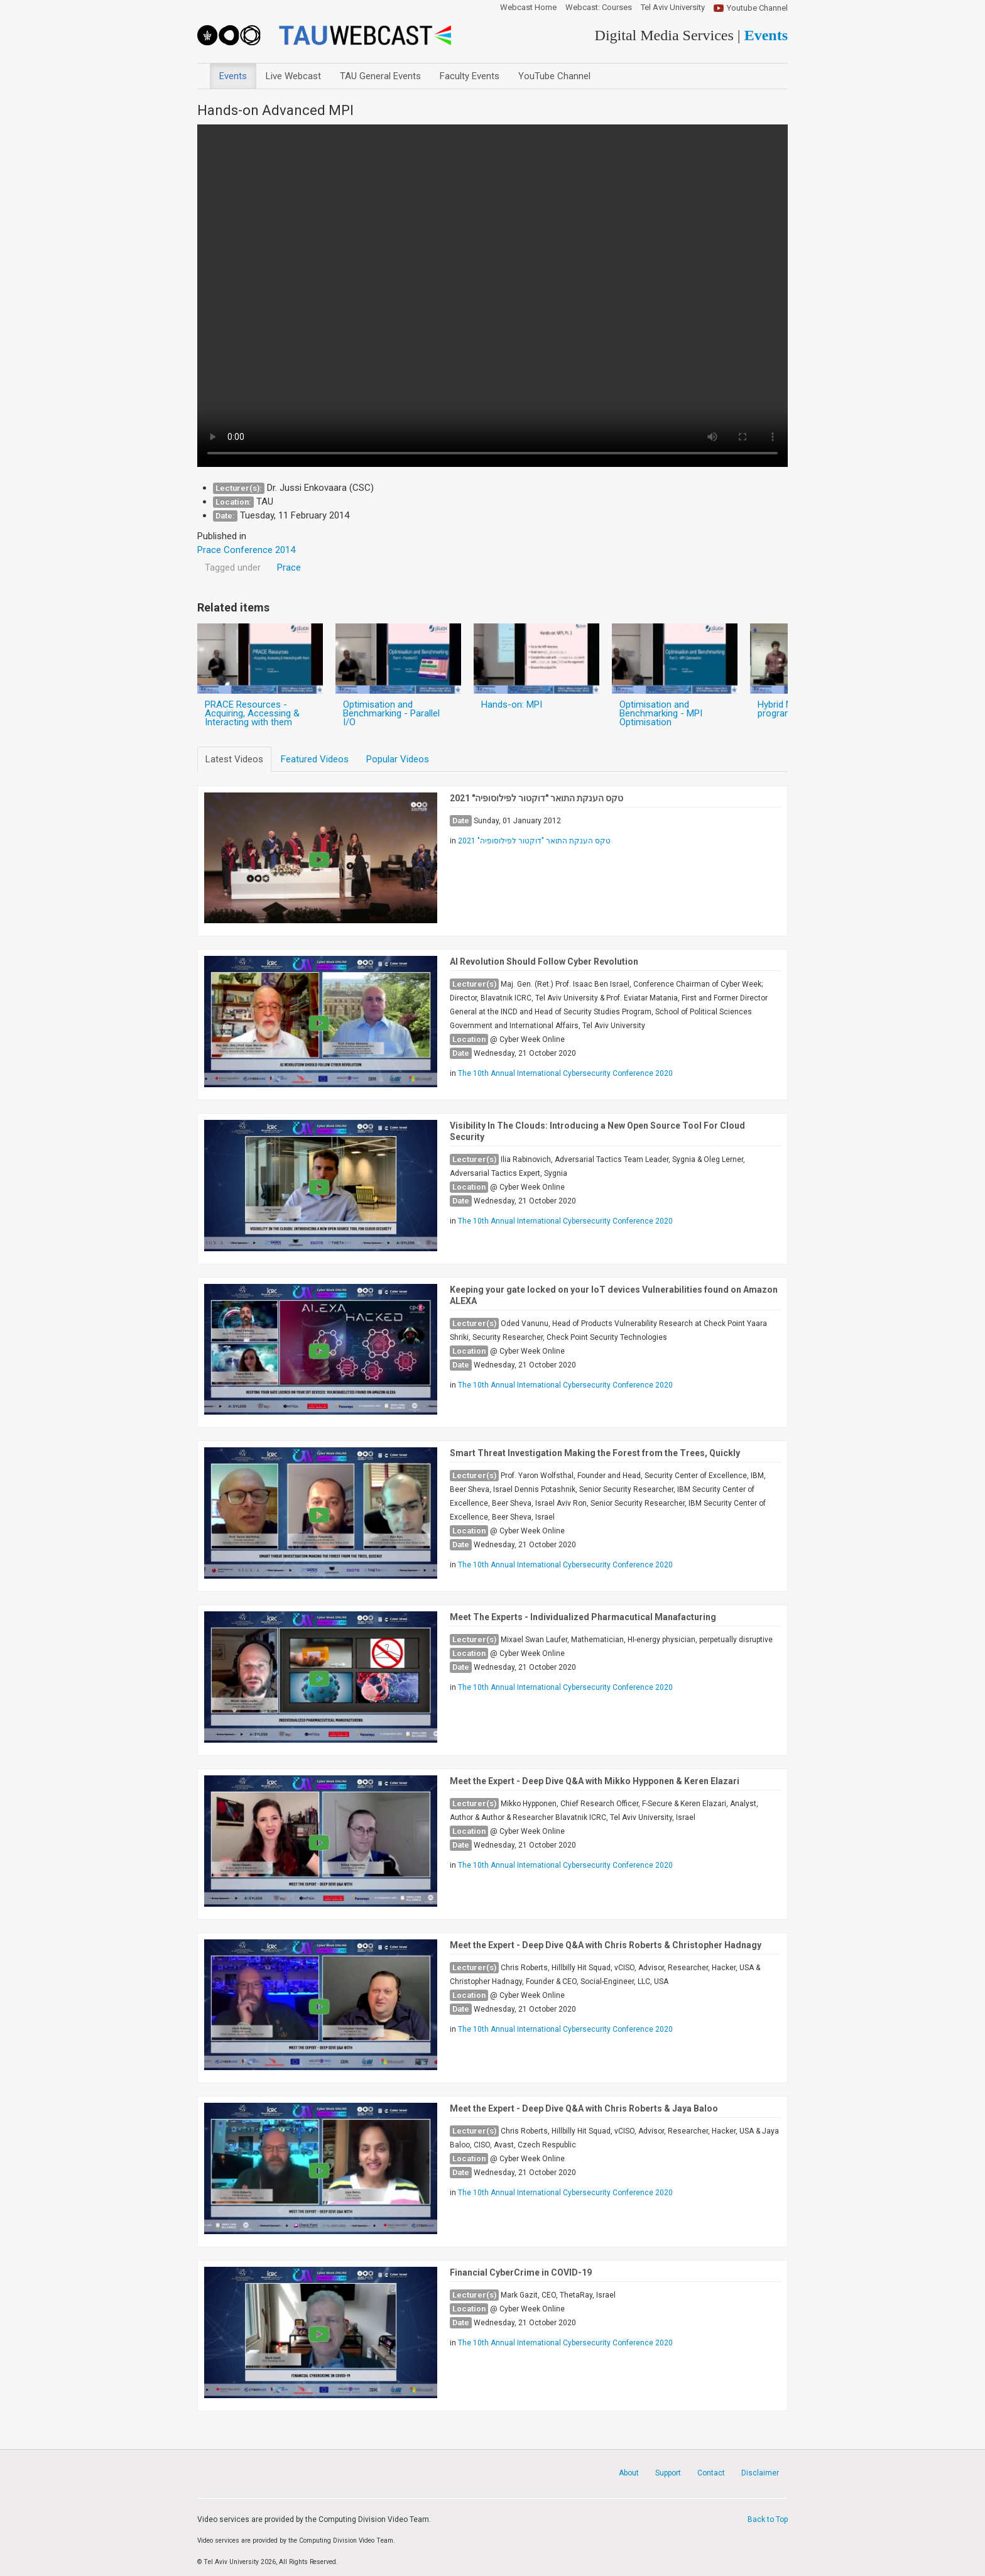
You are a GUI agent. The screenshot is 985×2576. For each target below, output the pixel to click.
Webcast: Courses (598, 7)
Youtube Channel (757, 8)
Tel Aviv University (673, 7)
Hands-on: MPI (511, 704)
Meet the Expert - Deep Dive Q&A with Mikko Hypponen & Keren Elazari (594, 1781)
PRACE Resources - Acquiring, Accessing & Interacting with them (252, 713)
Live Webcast (293, 76)
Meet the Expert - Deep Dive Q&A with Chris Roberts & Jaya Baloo (584, 2108)
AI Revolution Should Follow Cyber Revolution (544, 961)
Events (233, 76)
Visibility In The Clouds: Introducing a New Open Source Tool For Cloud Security (597, 1131)
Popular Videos (397, 759)
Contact (711, 2473)
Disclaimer (760, 2473)
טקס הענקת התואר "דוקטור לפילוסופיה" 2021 (536, 798)
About (629, 2473)
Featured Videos (315, 759)
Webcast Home (528, 7)
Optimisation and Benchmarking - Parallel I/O (391, 713)
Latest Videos (234, 759)
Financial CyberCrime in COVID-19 (521, 2272)
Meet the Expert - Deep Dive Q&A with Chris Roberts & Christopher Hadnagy (605, 1945)
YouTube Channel (554, 76)
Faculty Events (469, 76)
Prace (289, 567)
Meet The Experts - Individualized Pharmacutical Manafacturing (583, 1617)
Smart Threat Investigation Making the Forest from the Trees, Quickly (595, 1453)
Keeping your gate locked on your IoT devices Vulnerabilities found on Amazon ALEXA (614, 1295)
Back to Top (768, 2519)
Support (668, 2473)
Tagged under (233, 567)
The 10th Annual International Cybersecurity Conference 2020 (565, 1073)
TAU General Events (380, 76)
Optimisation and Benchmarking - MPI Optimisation (660, 713)
